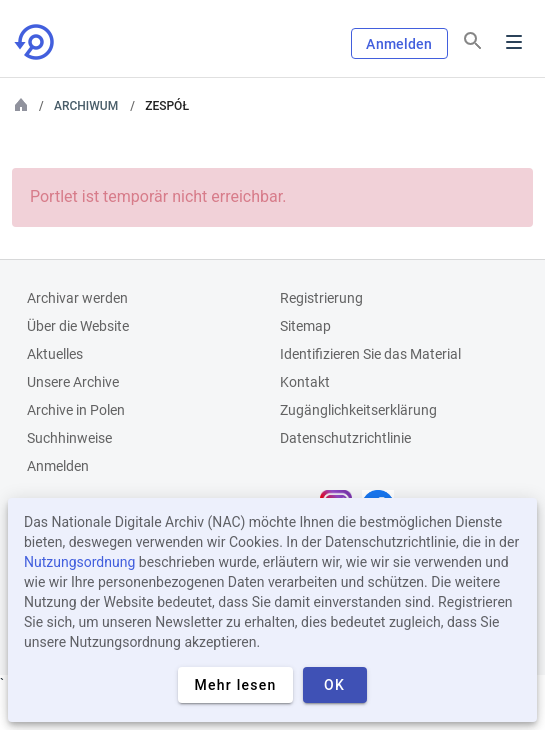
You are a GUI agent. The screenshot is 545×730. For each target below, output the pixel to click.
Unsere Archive (73, 382)
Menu (514, 42)
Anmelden (399, 44)
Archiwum (86, 106)
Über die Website (78, 326)
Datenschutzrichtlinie (345, 438)
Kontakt (305, 382)
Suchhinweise (69, 438)
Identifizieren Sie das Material (370, 354)
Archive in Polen (76, 410)
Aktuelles (55, 354)
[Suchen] (473, 41)
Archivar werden (77, 298)
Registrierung (321, 298)
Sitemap (305, 326)
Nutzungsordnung (79, 562)
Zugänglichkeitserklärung (358, 410)
